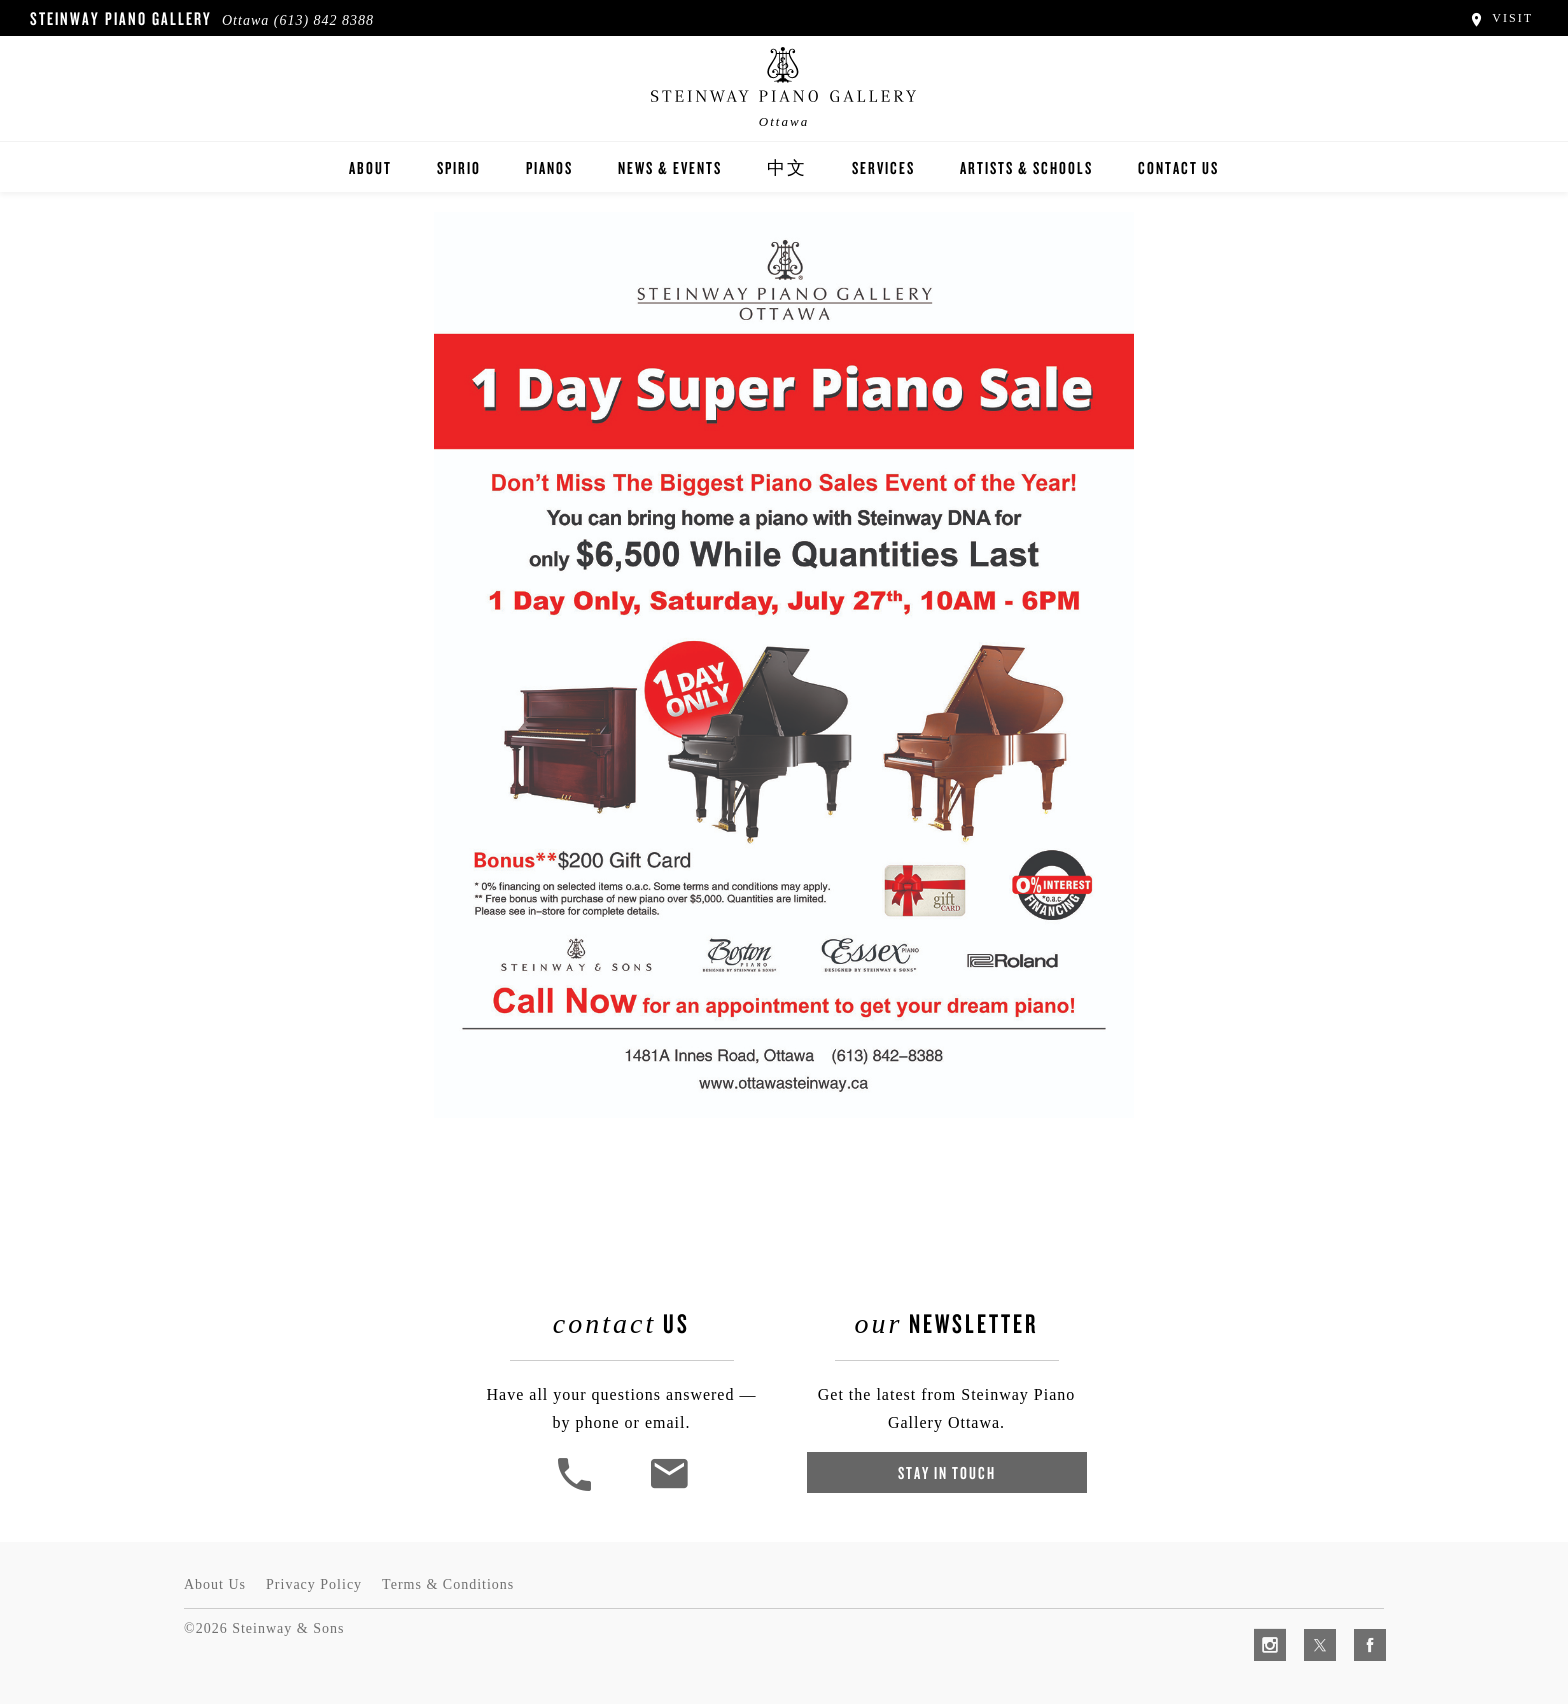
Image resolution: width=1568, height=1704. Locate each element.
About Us (215, 1584)
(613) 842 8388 (324, 20)
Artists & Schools (1026, 167)
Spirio (459, 167)
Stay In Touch (947, 1472)
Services (883, 167)
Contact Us (1178, 167)
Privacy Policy (314, 1584)
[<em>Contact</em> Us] (668, 1488)
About (370, 167)
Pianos (549, 167)
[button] (577, 1488)
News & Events (670, 167)
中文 (787, 167)
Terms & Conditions (448, 1584)
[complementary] (1423, 1594)
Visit (1500, 18)
